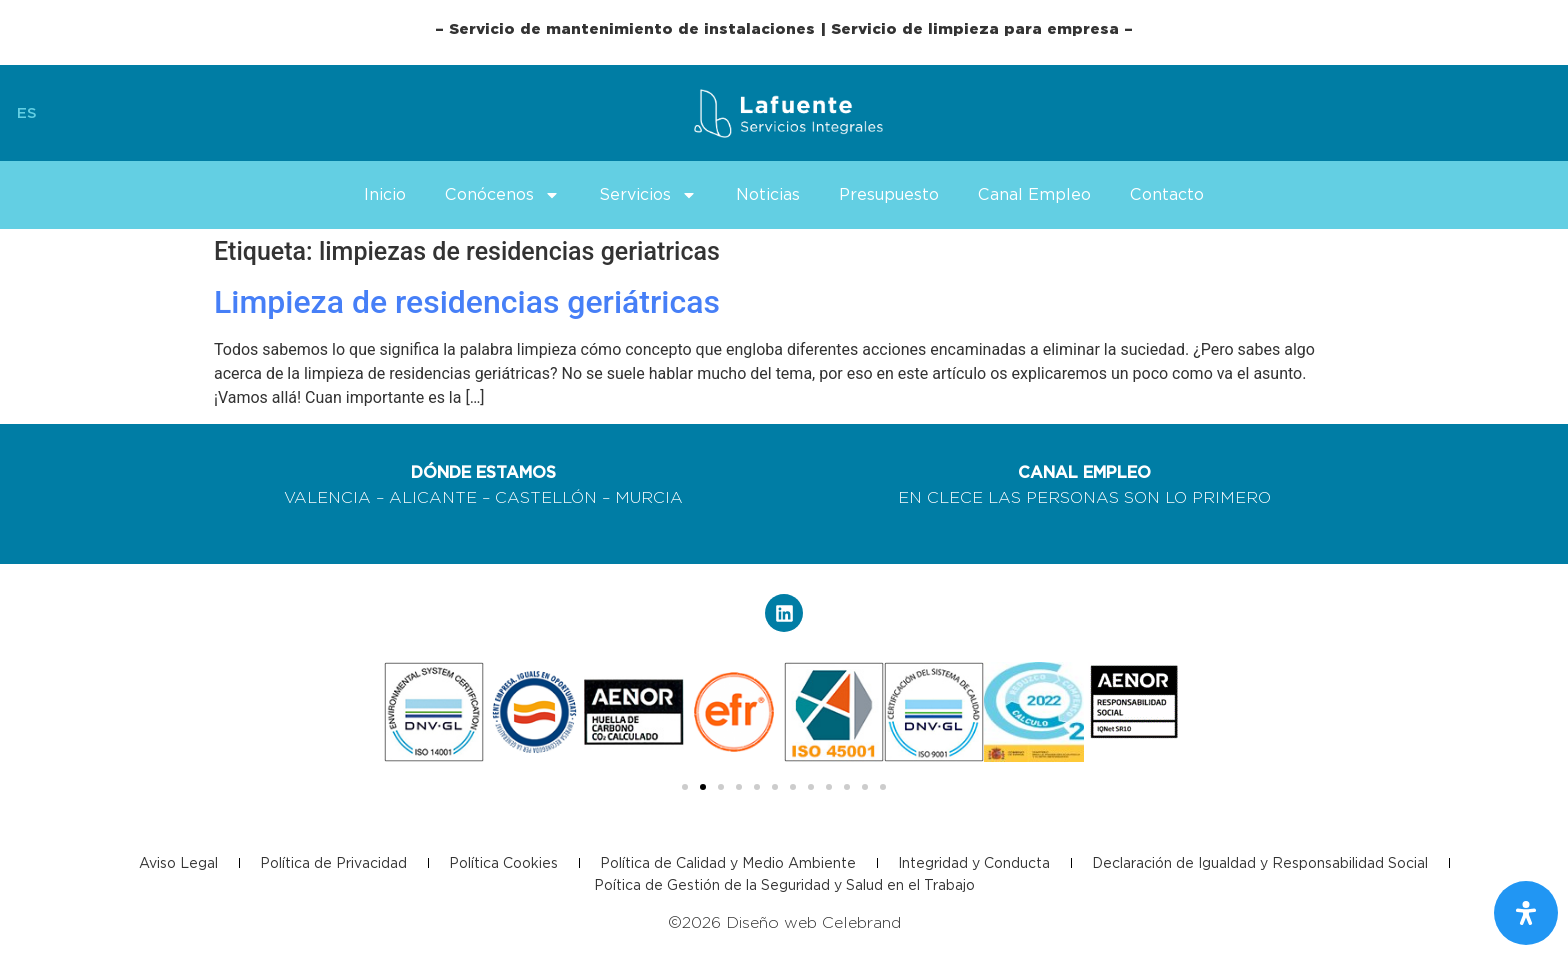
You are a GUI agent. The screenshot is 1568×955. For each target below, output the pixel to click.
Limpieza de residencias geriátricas (467, 302)
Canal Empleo (1034, 194)
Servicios (648, 195)
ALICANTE (433, 497)
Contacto (1167, 194)
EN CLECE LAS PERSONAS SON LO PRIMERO (1084, 497)
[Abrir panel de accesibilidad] (1526, 913)
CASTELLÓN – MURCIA (589, 497)
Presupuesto (889, 194)
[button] (685, 787)
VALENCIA (327, 497)
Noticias (768, 194)
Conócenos (502, 195)
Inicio (385, 194)
